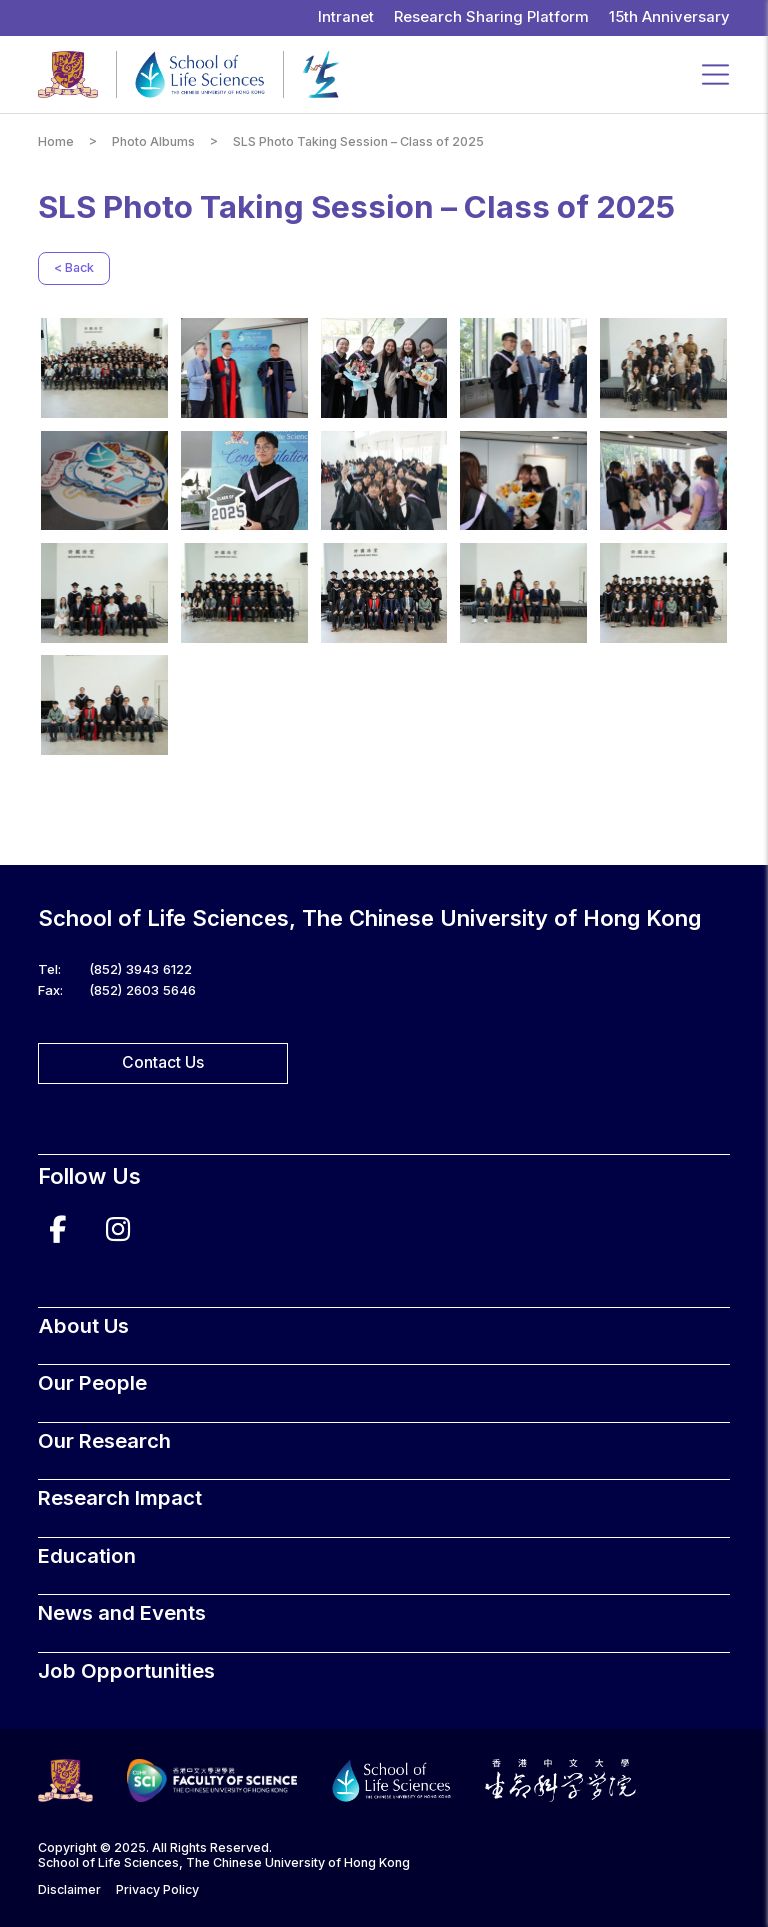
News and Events (122, 1612)
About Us (83, 1325)
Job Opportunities (126, 1670)
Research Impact (120, 1497)
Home (56, 141)
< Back (74, 267)
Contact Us (163, 1062)
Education (87, 1555)
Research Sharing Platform (491, 17)
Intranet (346, 17)
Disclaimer (69, 1889)
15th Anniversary (669, 17)
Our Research (104, 1440)
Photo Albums (153, 141)
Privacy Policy (157, 1889)
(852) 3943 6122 (140, 969)
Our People (92, 1382)
